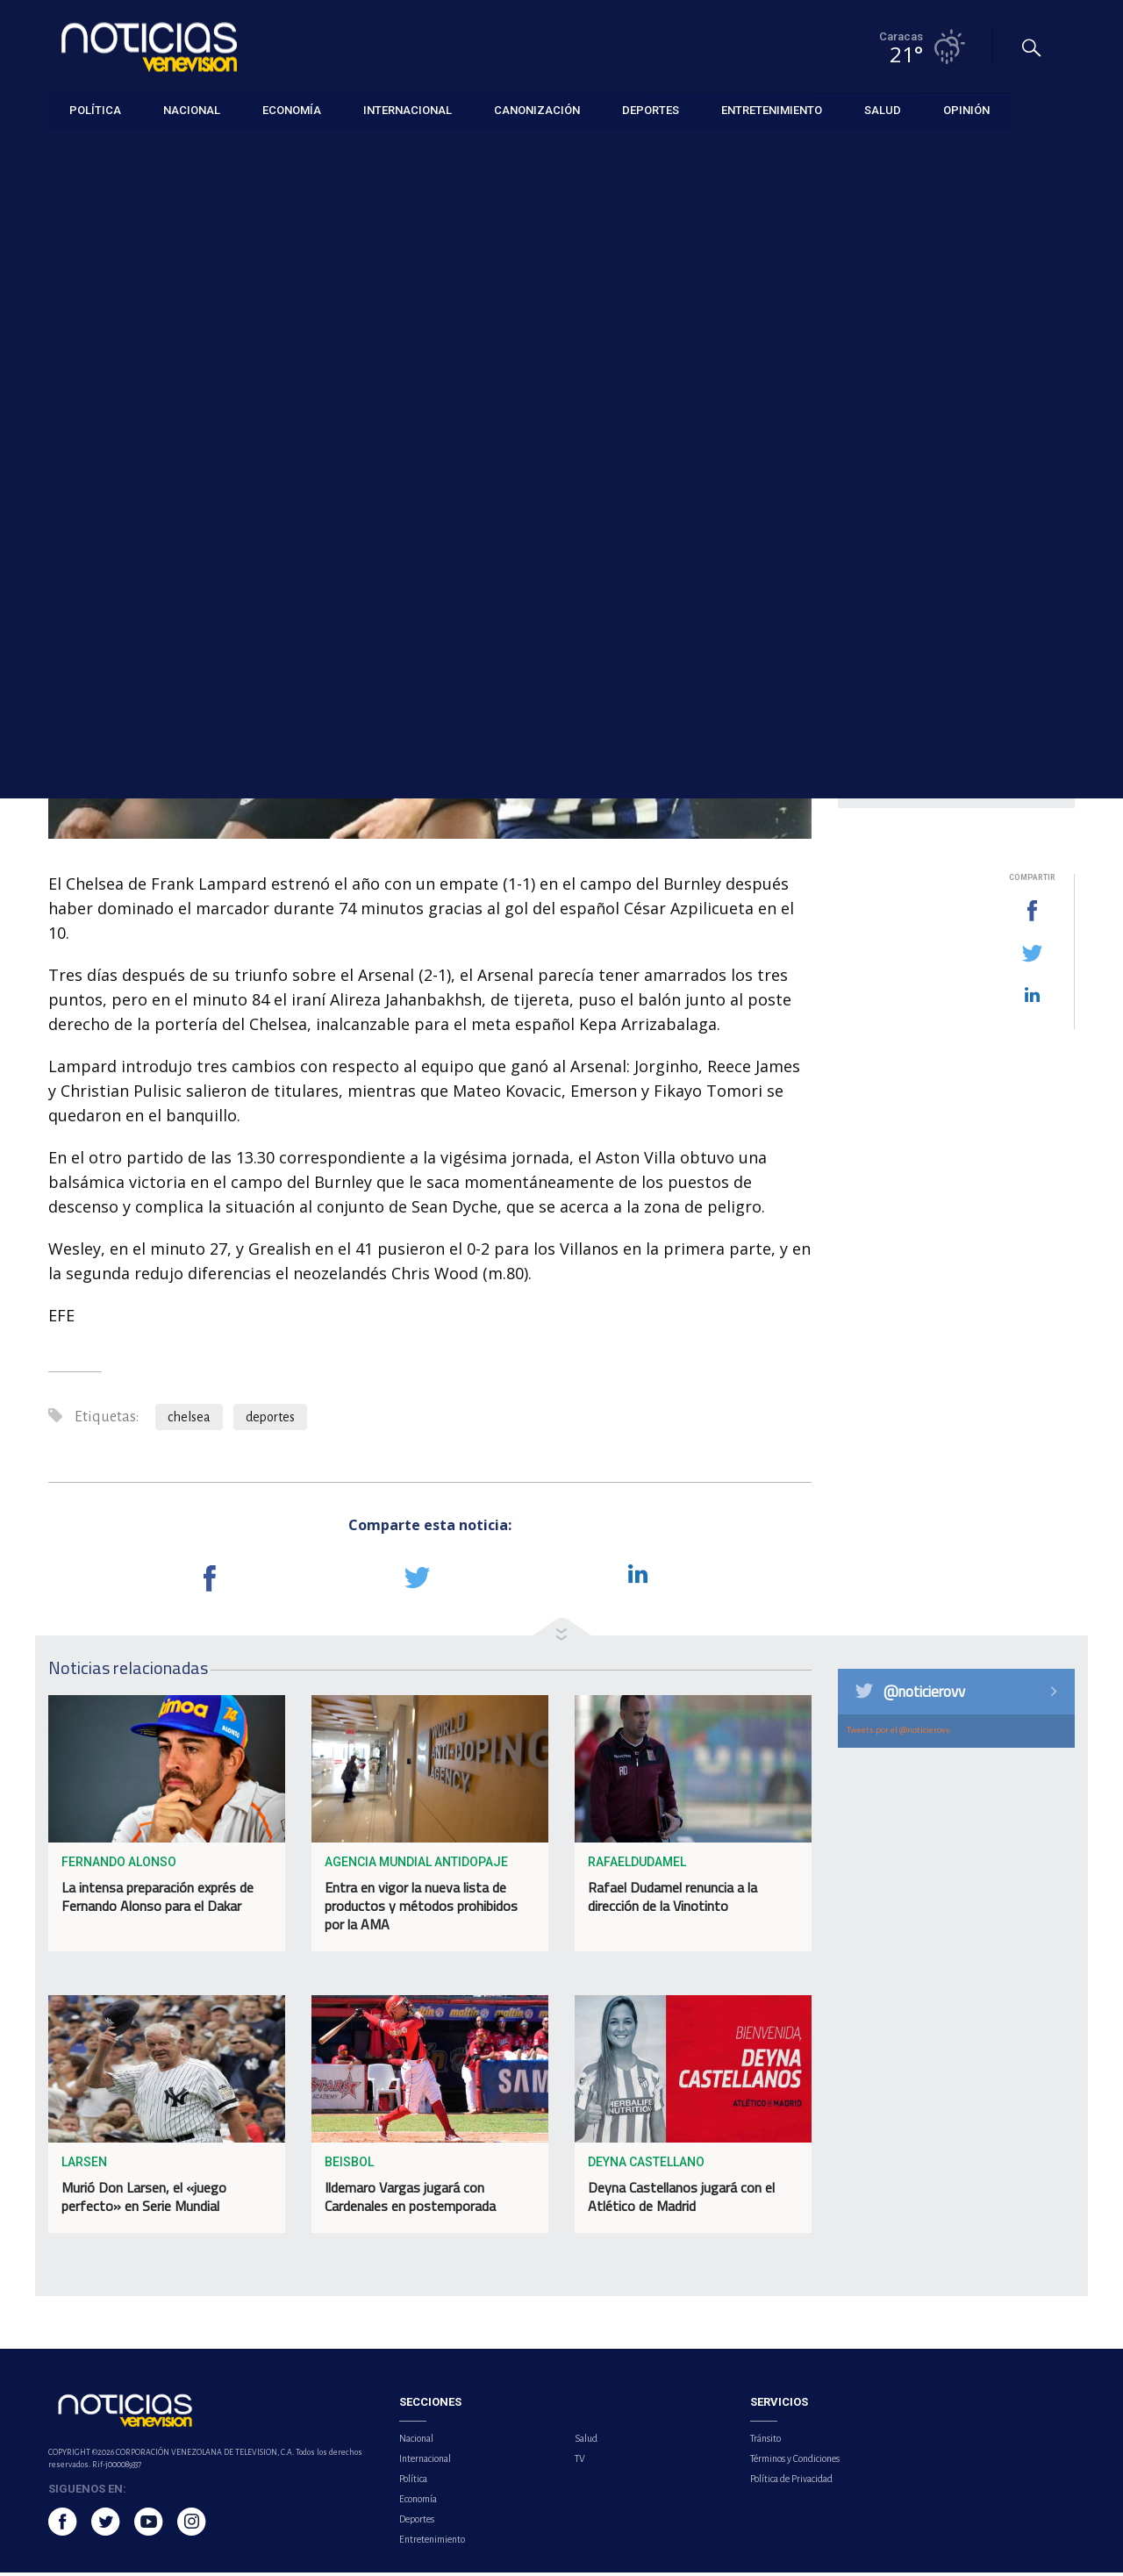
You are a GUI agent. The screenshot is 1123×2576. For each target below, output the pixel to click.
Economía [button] (291, 109)
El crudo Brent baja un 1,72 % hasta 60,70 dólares (970, 494)
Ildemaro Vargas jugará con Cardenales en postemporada (410, 2201)
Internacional (425, 2462)
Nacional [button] (191, 109)
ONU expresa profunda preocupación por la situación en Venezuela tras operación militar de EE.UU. (973, 643)
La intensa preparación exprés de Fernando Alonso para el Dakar (157, 1901)
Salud (586, 2441)
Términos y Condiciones (795, 2462)
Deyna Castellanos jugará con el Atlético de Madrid (681, 2201)
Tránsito (765, 2441)
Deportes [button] (650, 109)
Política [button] (95, 109)
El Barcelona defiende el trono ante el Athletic (961, 560)
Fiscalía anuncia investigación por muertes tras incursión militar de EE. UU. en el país (970, 742)
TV (580, 2462)
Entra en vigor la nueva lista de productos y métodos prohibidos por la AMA (421, 1910)
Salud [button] (882, 109)
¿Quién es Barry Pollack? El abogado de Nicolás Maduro (973, 428)
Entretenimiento (432, 2542)
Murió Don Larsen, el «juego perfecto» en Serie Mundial (143, 2201)
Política (413, 2482)
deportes (270, 1421)
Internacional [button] (407, 109)
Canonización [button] (537, 109)
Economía (418, 2502)
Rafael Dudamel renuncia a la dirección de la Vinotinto (672, 1901)
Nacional (416, 2441)
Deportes (73, 150)
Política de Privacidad (791, 2482)
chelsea (189, 1421)
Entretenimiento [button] (771, 109)
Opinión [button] (966, 109)
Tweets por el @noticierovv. (899, 1733)
